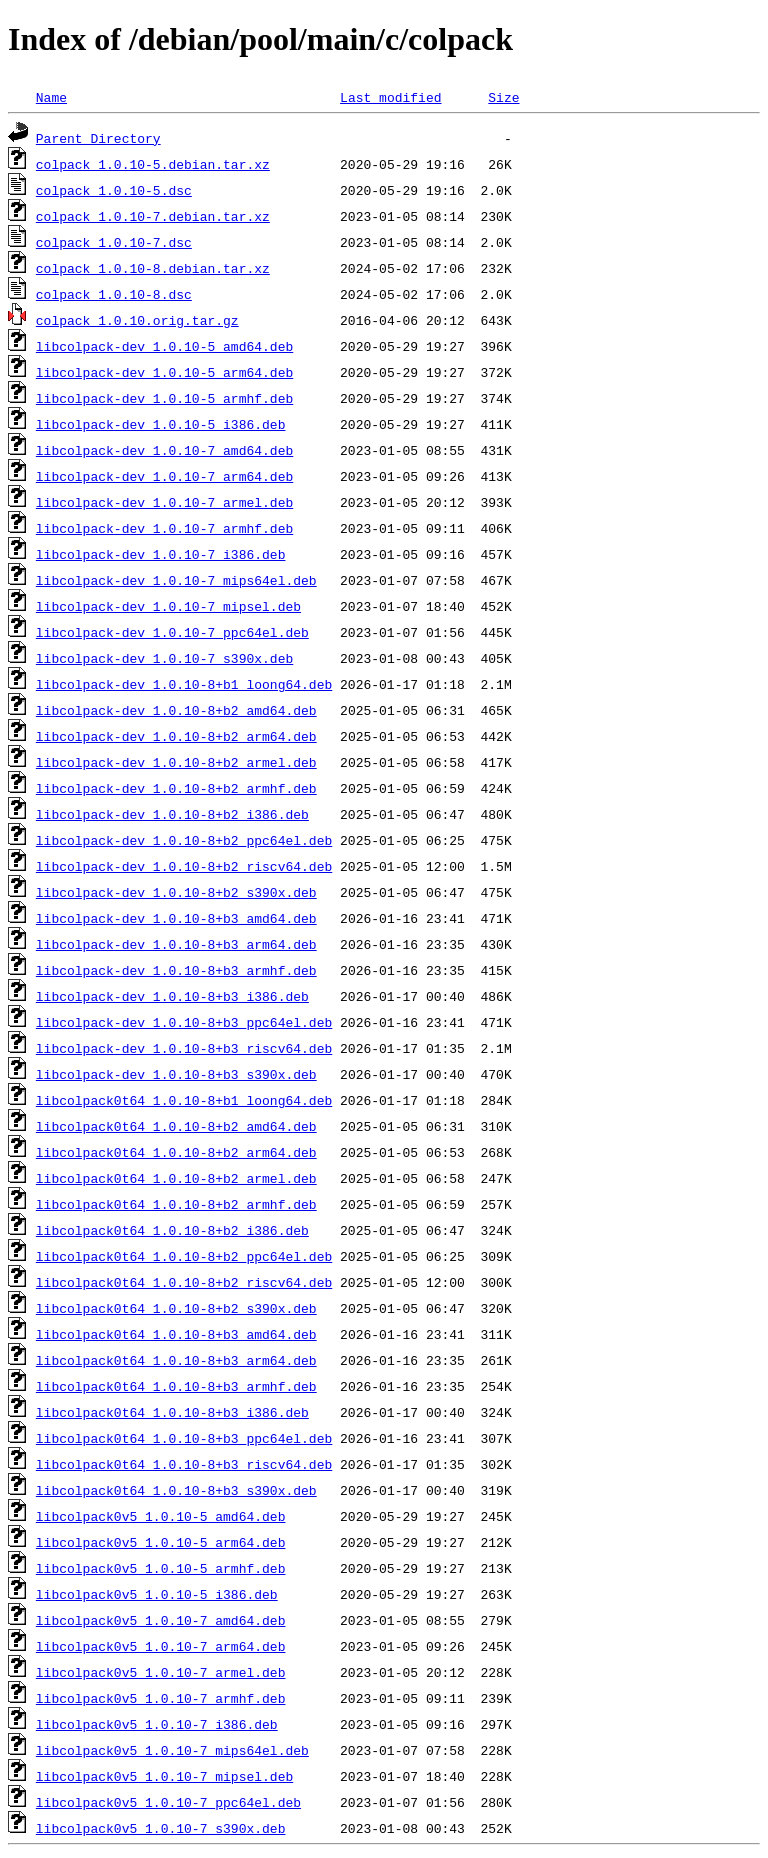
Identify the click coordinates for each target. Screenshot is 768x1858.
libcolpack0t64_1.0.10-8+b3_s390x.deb (176, 1490)
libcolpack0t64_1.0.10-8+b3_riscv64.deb (184, 1464)
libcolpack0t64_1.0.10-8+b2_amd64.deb (176, 1126)
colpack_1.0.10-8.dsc (114, 294)
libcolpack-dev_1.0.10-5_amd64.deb (164, 346)
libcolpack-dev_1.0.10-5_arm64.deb (164, 372)
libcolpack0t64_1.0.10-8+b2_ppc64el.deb (184, 1256)
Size (503, 97)
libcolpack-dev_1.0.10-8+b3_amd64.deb (176, 918)
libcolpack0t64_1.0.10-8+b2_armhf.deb (176, 1204)
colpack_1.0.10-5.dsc (114, 190)
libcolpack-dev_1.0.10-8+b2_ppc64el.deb (184, 840)
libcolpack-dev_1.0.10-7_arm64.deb (164, 476)
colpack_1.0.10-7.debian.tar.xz (153, 216)
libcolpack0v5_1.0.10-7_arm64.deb (161, 1646)
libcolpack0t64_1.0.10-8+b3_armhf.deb (176, 1386)
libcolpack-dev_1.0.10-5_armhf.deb (164, 398)
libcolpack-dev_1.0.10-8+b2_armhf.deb (176, 788)
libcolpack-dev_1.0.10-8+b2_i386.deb (172, 814)
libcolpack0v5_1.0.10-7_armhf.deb (161, 1698)
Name (51, 97)
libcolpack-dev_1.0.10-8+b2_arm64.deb (176, 736)
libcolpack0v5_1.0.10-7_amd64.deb (161, 1620)
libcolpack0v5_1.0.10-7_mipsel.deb (164, 1776)
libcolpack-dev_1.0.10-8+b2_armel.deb (176, 762)
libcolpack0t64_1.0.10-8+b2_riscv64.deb (184, 1282)
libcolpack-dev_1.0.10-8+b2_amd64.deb (176, 710)
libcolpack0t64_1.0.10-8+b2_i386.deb (172, 1230)
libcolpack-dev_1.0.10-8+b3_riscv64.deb (184, 1048)
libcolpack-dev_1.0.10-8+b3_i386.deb (172, 996)
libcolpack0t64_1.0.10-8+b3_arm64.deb (176, 1360)
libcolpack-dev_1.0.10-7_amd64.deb (164, 450)
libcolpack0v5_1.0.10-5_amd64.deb (161, 1516)
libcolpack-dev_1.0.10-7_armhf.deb (164, 528)
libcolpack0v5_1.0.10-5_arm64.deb (161, 1542)
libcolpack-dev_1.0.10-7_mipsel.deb (168, 606)
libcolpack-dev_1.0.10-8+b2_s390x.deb (176, 892)
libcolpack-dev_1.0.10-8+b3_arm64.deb (176, 944)
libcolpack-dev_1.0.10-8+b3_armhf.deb (176, 970)
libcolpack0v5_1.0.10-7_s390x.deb (161, 1828)
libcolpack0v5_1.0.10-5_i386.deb (157, 1594)
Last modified (390, 97)
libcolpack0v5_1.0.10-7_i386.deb (157, 1724)
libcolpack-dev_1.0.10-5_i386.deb (161, 424)
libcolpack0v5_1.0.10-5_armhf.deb (161, 1568)
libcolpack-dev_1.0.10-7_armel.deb (164, 502)
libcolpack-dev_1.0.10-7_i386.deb (161, 554)
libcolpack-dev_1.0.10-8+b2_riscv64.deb (184, 866)
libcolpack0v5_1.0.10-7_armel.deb (161, 1672)
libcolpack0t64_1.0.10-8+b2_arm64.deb (176, 1152)
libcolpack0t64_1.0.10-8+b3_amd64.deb (176, 1334)
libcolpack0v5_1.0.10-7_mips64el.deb (172, 1750)
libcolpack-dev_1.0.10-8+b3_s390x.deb (176, 1074)
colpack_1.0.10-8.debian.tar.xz (153, 268)
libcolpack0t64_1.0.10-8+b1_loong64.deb (184, 1100)
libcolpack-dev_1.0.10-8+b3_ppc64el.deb (184, 1022)
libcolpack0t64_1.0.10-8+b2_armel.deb (176, 1178)
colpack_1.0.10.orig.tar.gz (137, 320)
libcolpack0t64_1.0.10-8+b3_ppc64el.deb (184, 1438)
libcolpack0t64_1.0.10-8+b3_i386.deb (172, 1412)
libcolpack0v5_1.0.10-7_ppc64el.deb (168, 1802)
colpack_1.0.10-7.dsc (114, 242)
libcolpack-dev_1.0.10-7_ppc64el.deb (172, 632)
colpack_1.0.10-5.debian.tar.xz (153, 164)
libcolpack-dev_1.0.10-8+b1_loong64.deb (184, 684)
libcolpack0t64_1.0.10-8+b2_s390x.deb (176, 1308)
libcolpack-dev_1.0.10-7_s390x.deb (164, 658)
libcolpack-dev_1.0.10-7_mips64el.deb (176, 580)
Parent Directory (98, 138)
